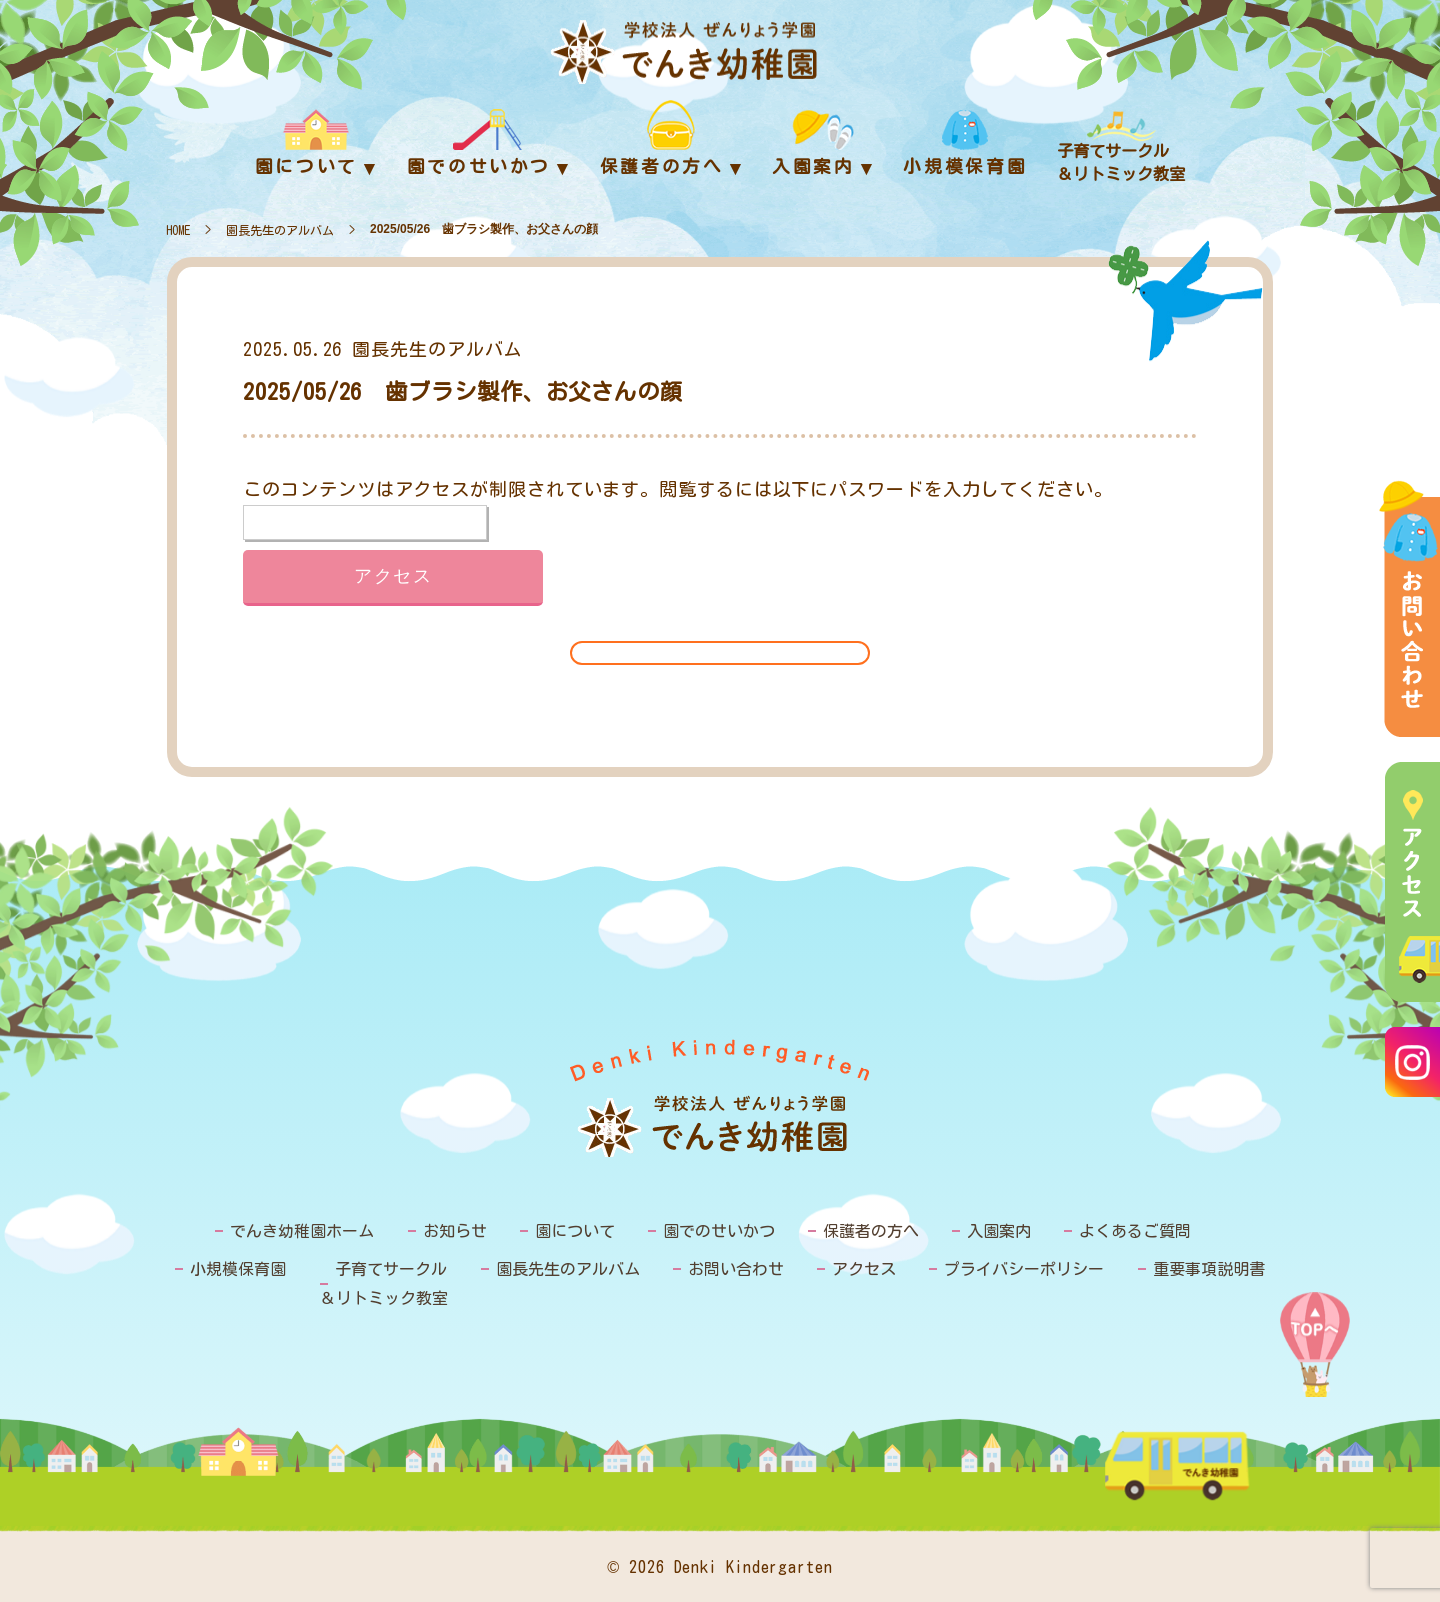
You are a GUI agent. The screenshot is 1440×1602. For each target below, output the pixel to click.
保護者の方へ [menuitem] (662, 166)
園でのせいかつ (719, 1231)
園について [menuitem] (306, 166)
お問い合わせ (736, 1269)
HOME (178, 230)
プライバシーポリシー (1024, 1269)
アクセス (864, 1269)
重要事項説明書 (1209, 1269)
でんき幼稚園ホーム (302, 1231)
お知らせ (455, 1231)
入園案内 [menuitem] (813, 166)
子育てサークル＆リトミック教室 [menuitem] (1121, 162)
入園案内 (999, 1231)
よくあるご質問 (1135, 1231)
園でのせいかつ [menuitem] (479, 166)
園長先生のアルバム (280, 230)
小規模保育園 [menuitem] (965, 166)
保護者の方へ (871, 1231)
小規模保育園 (238, 1269)
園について (575, 1231)
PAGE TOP (1315, 1349)
